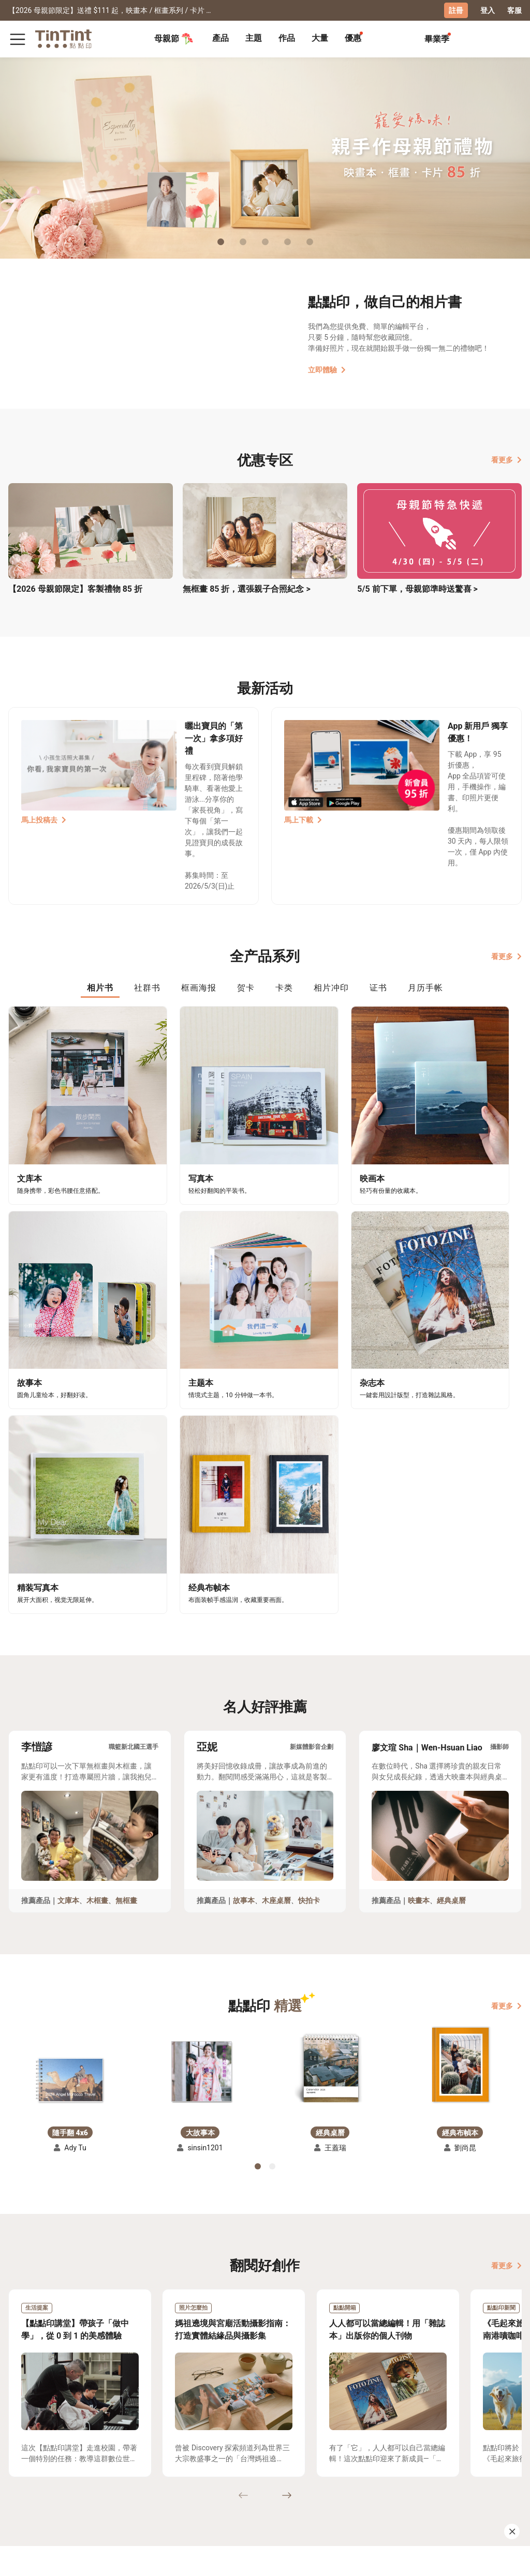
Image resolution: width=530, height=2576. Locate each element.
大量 (320, 37)
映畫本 (419, 1616)
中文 (507, 2560)
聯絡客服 (116, 2481)
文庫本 (68, 1616)
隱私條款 (116, 2496)
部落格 (154, 2481)
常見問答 (116, 2466)
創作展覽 (23, 2481)
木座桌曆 (276, 1616)
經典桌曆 (451, 1616)
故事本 (244, 1616)
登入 (487, 10)
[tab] (220, 38)
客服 (514, 10)
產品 (220, 37)
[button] (70, 1795)
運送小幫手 (70, 2466)
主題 (253, 37)
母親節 (174, 38)
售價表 (62, 2481)
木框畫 (97, 1616)
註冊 (456, 10)
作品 (286, 37)
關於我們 (158, 2466)
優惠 (353, 37)
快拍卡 (309, 1616)
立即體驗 (327, 369)
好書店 (197, 2466)
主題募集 (23, 2466)
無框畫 (126, 1616)
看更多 (506, 459)
